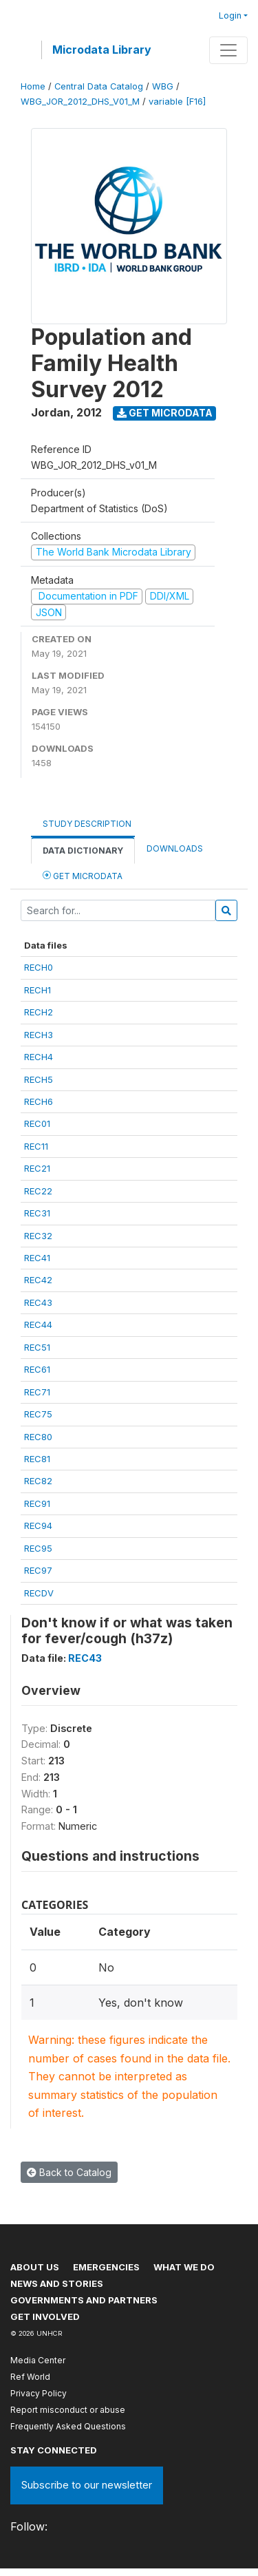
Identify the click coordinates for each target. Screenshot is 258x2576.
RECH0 (38, 967)
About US (34, 2266)
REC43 (38, 1302)
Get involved (45, 2316)
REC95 (38, 1548)
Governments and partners (84, 2299)
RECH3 (38, 1034)
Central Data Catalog (98, 86)
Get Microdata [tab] (82, 875)
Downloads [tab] (175, 848)
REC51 (37, 1347)
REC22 (38, 1190)
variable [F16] (177, 101)
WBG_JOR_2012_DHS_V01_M (80, 101)
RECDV (39, 1592)
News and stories (56, 2283)
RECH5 (38, 1079)
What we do (184, 2266)
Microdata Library (101, 49)
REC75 (38, 1413)
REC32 (38, 1235)
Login (230, 15)
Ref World (30, 2377)
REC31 (37, 1212)
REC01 (37, 1123)
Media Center (37, 2360)
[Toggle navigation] (228, 50)
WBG (162, 86)
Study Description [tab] (87, 824)
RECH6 (38, 1101)
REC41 (37, 1257)
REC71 (37, 1391)
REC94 (38, 1525)
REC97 (38, 1570)
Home (33, 86)
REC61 (37, 1369)
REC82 (38, 1480)
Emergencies (106, 2266)
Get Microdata (165, 413)
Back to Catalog (69, 2172)
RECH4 (38, 1056)
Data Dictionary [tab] (83, 850)
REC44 (38, 1324)
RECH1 (37, 989)
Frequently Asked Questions (68, 2426)
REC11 (36, 1146)
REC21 (37, 1168)
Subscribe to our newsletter (86, 2484)
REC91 (37, 1503)
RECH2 (38, 1011)
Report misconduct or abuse (67, 2410)
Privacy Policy (38, 2393)
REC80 (38, 1436)
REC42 (38, 1279)
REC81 (37, 1458)
